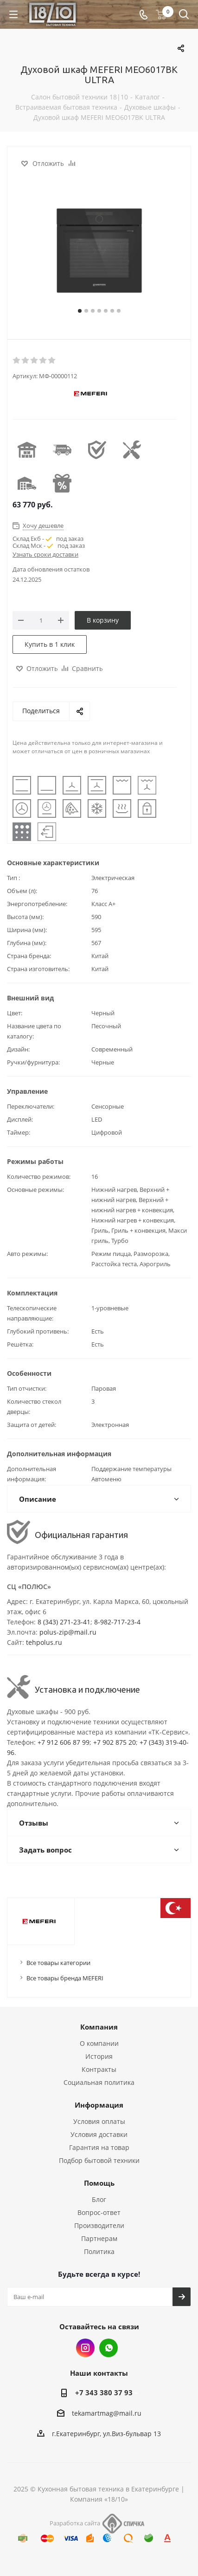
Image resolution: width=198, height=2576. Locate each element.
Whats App (108, 2348)
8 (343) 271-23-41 (64, 1621)
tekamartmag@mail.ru (106, 2413)
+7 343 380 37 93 (104, 2392)
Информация (99, 2104)
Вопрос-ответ (99, 2212)
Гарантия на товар (99, 2147)
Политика (99, 2251)
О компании (99, 2043)
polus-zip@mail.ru (67, 1632)
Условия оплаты (99, 2121)
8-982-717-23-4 (117, 1621)
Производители (99, 2225)
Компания (99, 2026)
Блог (99, 2199)
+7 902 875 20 (114, 1742)
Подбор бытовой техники (99, 2160)
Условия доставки (99, 2134)
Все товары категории (58, 1962)
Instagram (85, 2348)
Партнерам (99, 2238)
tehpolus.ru (44, 1642)
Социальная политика (99, 2082)
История (99, 2056)
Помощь (99, 2183)
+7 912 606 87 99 (63, 1742)
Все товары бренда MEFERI (64, 1978)
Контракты (99, 2069)
